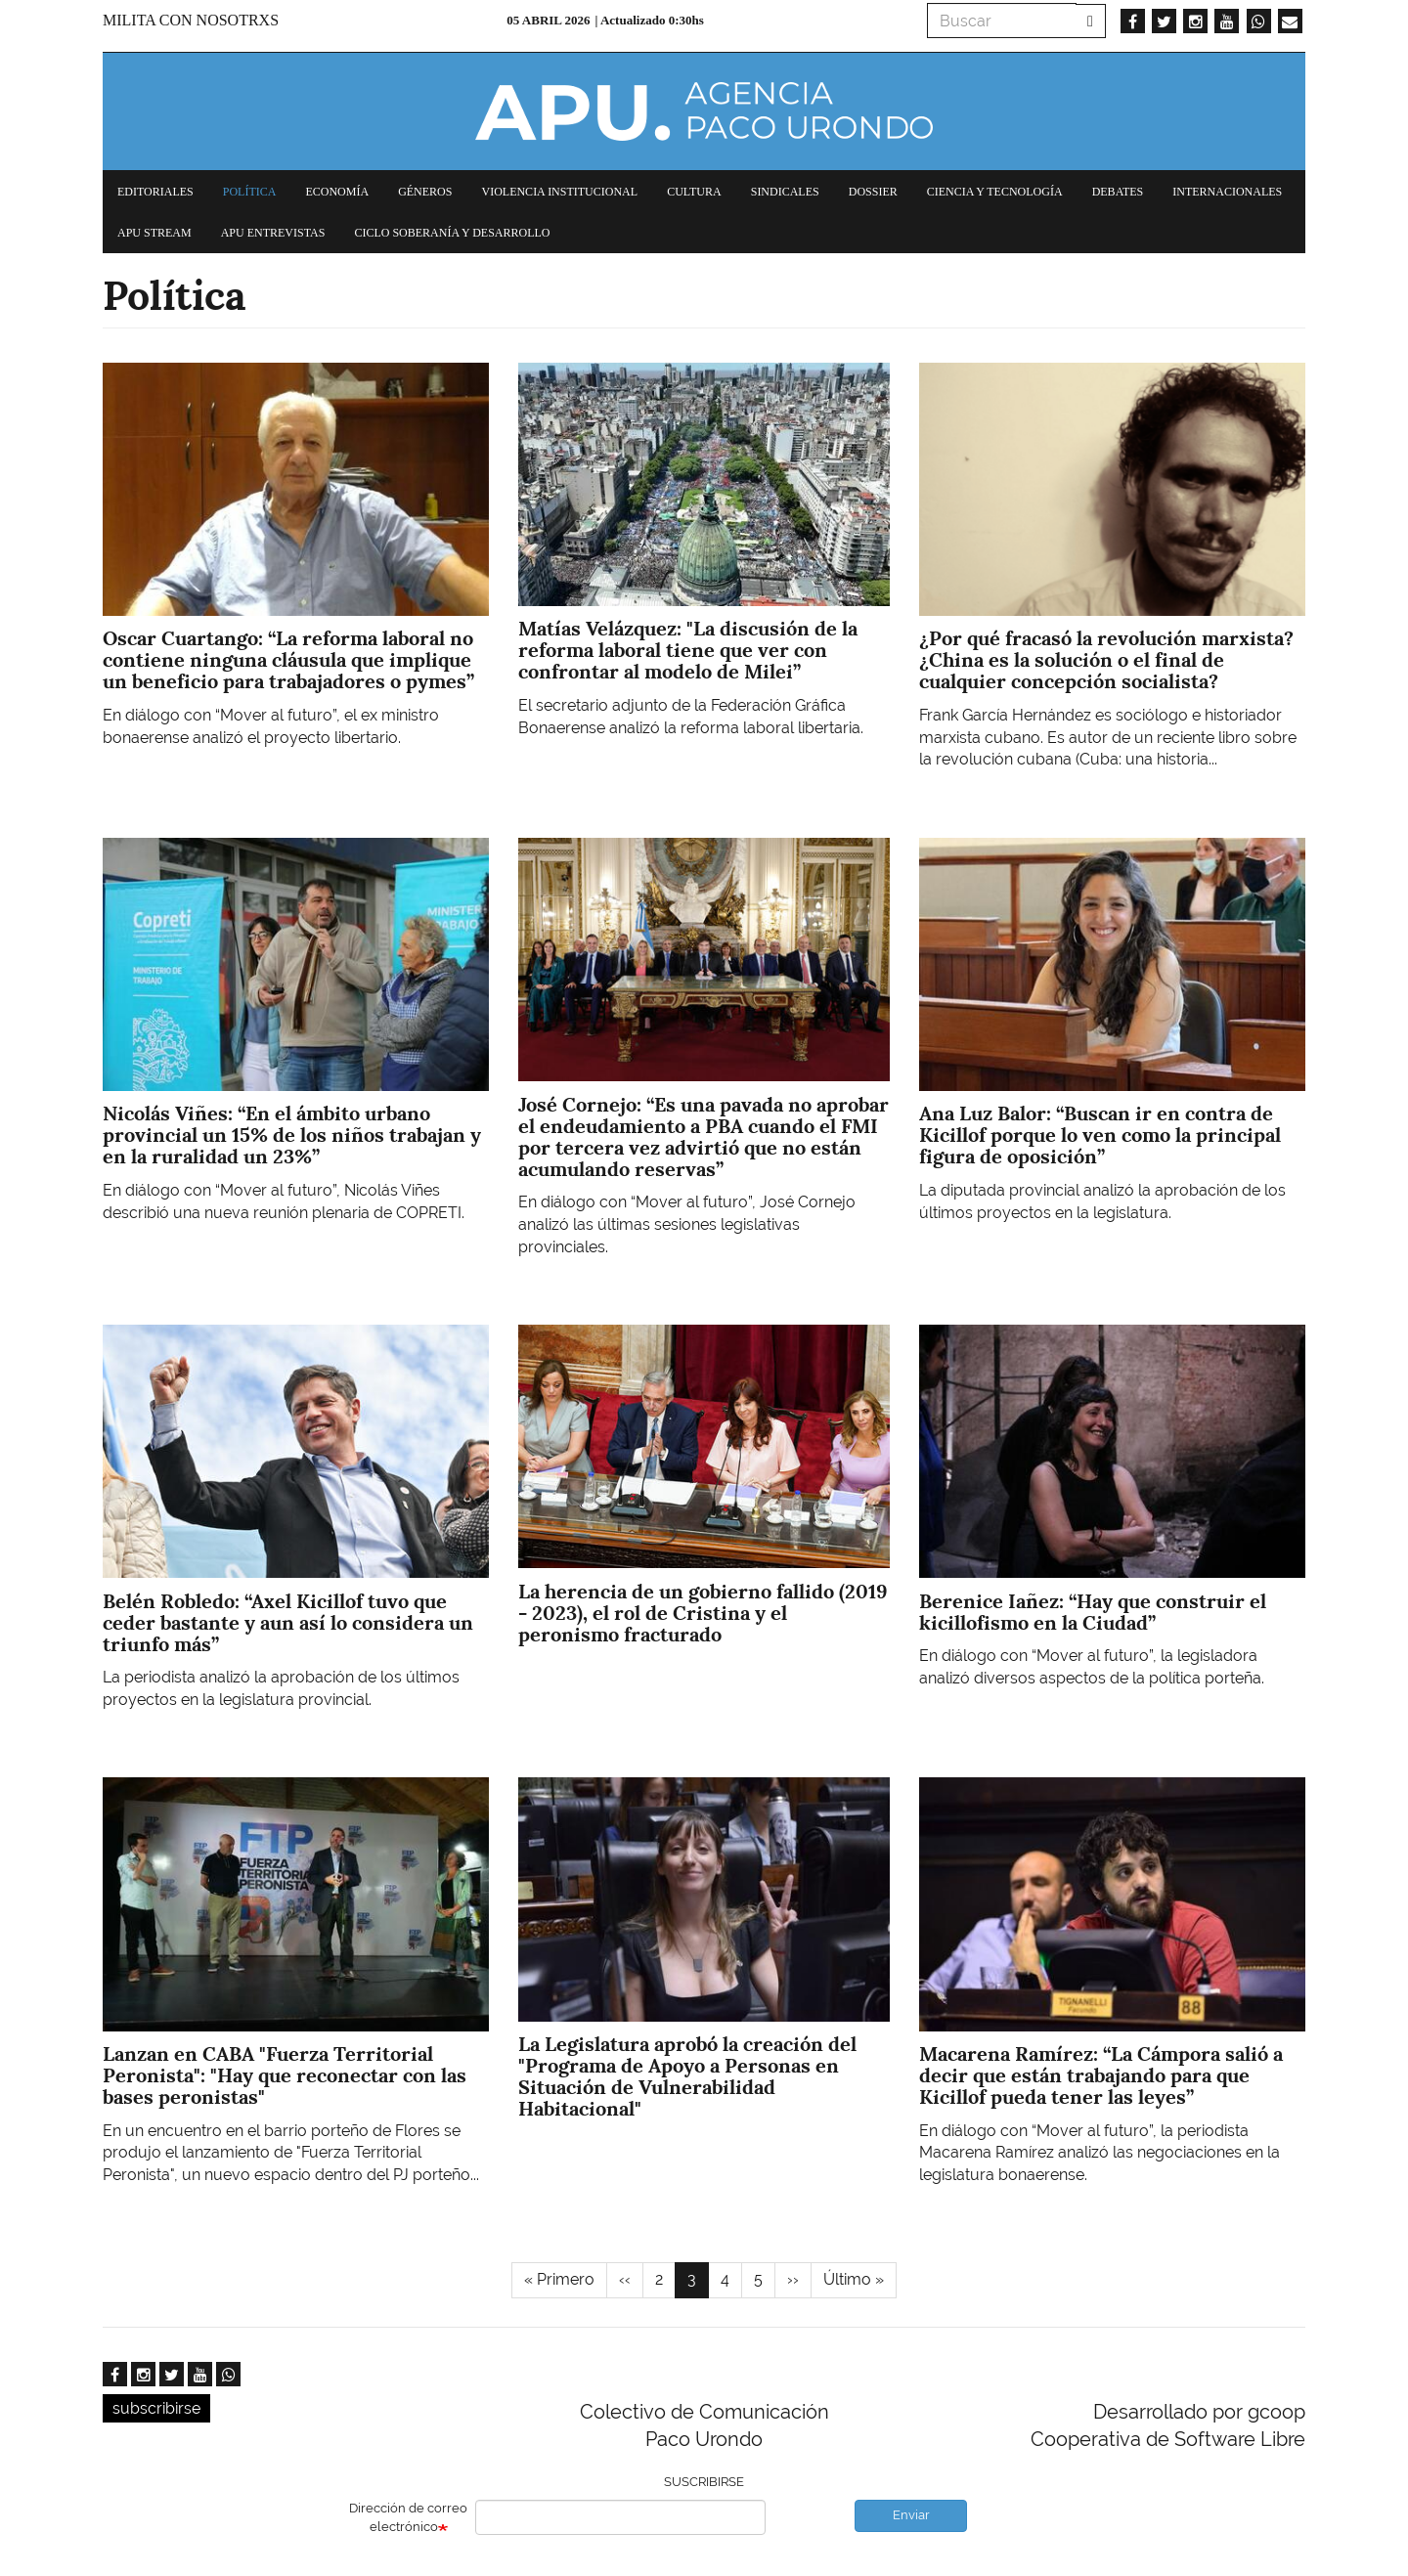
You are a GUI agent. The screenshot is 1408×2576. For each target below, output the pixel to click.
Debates (1118, 191)
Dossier (873, 191)
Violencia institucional (559, 191)
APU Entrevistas (273, 233)
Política (250, 191)
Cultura (694, 191)
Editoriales (155, 191)
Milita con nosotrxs (191, 20)
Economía (337, 191)
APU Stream (154, 233)
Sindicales (785, 191)
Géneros (425, 191)
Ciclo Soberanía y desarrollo (452, 233)
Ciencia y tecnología (995, 191)
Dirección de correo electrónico (408, 2517)
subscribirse (156, 2408)
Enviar (911, 2515)
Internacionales (1227, 191)
